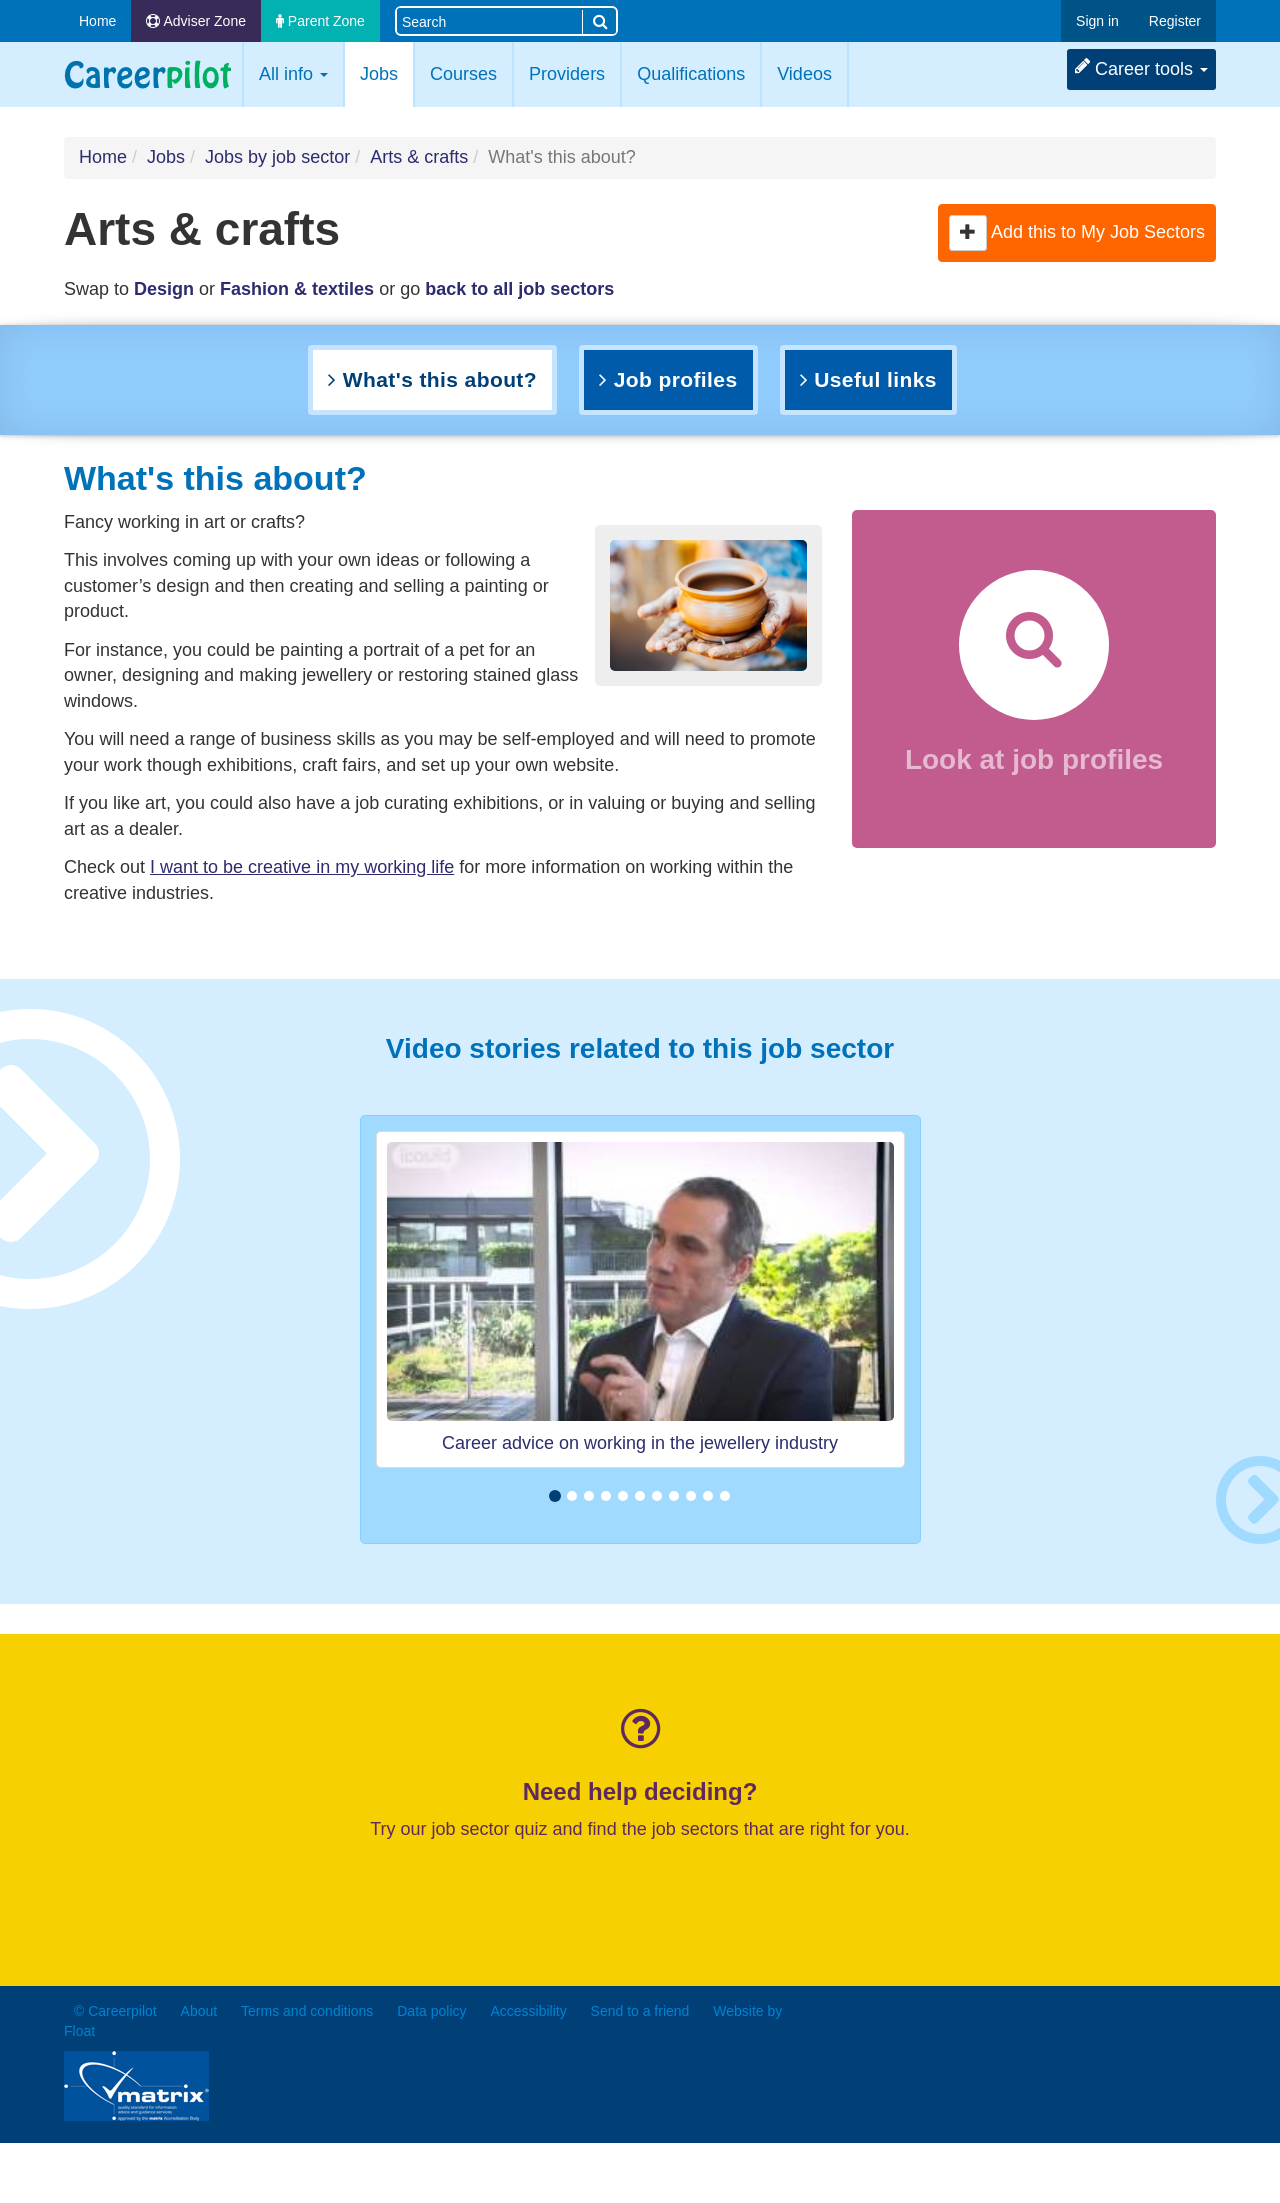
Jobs (386, 72)
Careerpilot (148, 74)
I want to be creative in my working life (302, 867)
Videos (804, 74)
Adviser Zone (196, 21)
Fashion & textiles (297, 289)
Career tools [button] (1141, 68)
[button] (968, 233)
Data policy (431, 2011)
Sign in (1097, 21)
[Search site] (489, 20)
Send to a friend (640, 2011)
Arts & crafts (419, 157)
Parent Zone (320, 21)
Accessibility (528, 2011)
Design (164, 289)
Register (1175, 21)
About (199, 2011)
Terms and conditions (307, 2011)
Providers (567, 74)
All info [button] (293, 74)
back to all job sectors (519, 289)
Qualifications (691, 74)
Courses (463, 74)
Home (97, 21)
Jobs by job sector (277, 157)
